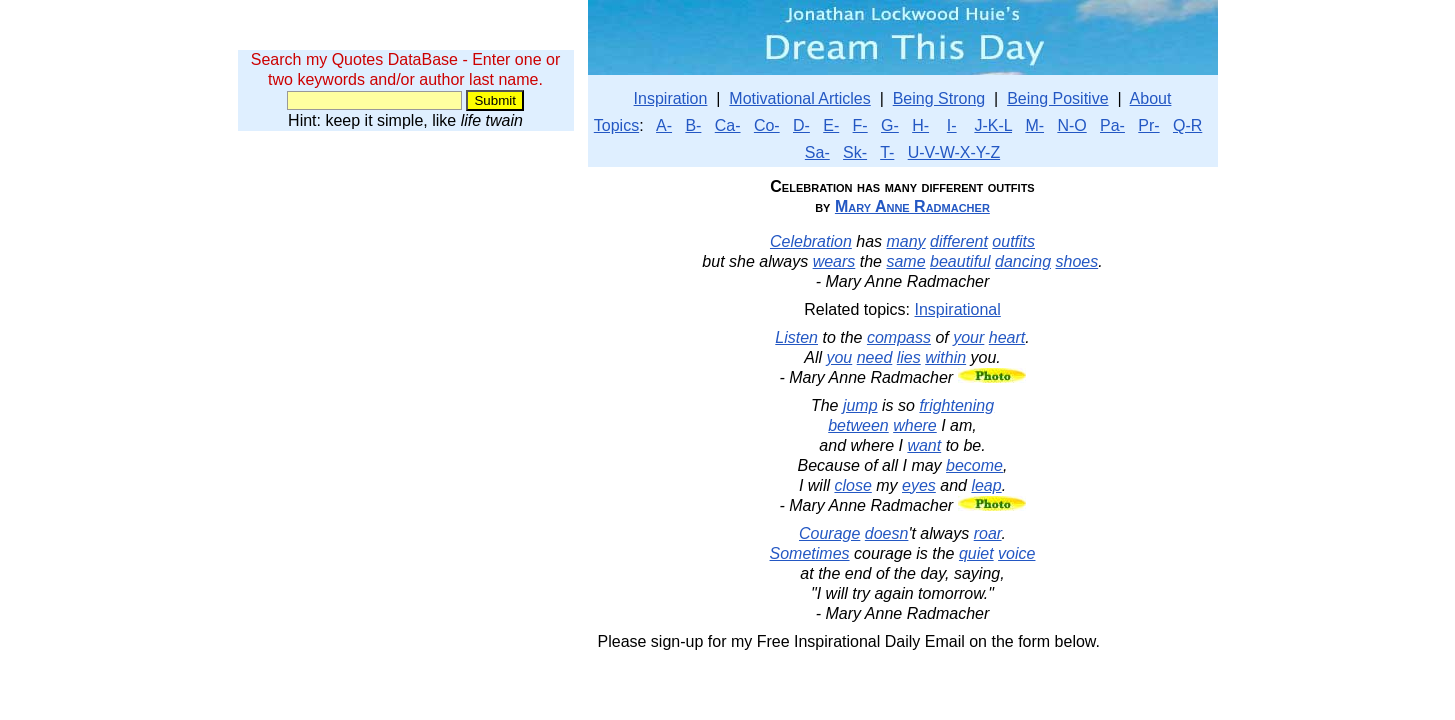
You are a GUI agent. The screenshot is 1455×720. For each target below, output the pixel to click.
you (839, 357)
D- (801, 125)
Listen (796, 337)
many (905, 241)
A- (664, 125)
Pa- (1112, 125)
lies (909, 357)
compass (899, 337)
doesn (887, 533)
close (852, 485)
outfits (1013, 241)
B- (693, 125)
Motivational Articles (799, 98)
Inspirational (958, 309)
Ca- (728, 125)
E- (831, 125)
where (915, 425)
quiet (976, 553)
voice (1016, 553)
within (945, 357)
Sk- (855, 152)
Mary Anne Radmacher (912, 206)
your (968, 337)
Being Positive (1057, 98)
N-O (1071, 125)
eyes (919, 485)
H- (920, 125)
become (974, 465)
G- (890, 125)
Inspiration (671, 98)
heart (1007, 337)
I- (952, 125)
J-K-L (993, 125)
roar (988, 533)
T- (887, 152)
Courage (829, 533)
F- (860, 125)
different (959, 241)
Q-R (1187, 125)
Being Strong (939, 98)
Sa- (817, 152)
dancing (1023, 261)
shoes (1076, 261)
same (905, 261)
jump (860, 405)
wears (834, 261)
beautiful (960, 261)
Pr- (1148, 125)
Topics (616, 125)
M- (1034, 125)
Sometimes (810, 553)
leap (986, 485)
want (924, 445)
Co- (767, 125)
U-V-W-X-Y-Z (954, 152)
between (858, 425)
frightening (956, 405)
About (1151, 98)
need (875, 357)
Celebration (811, 241)
